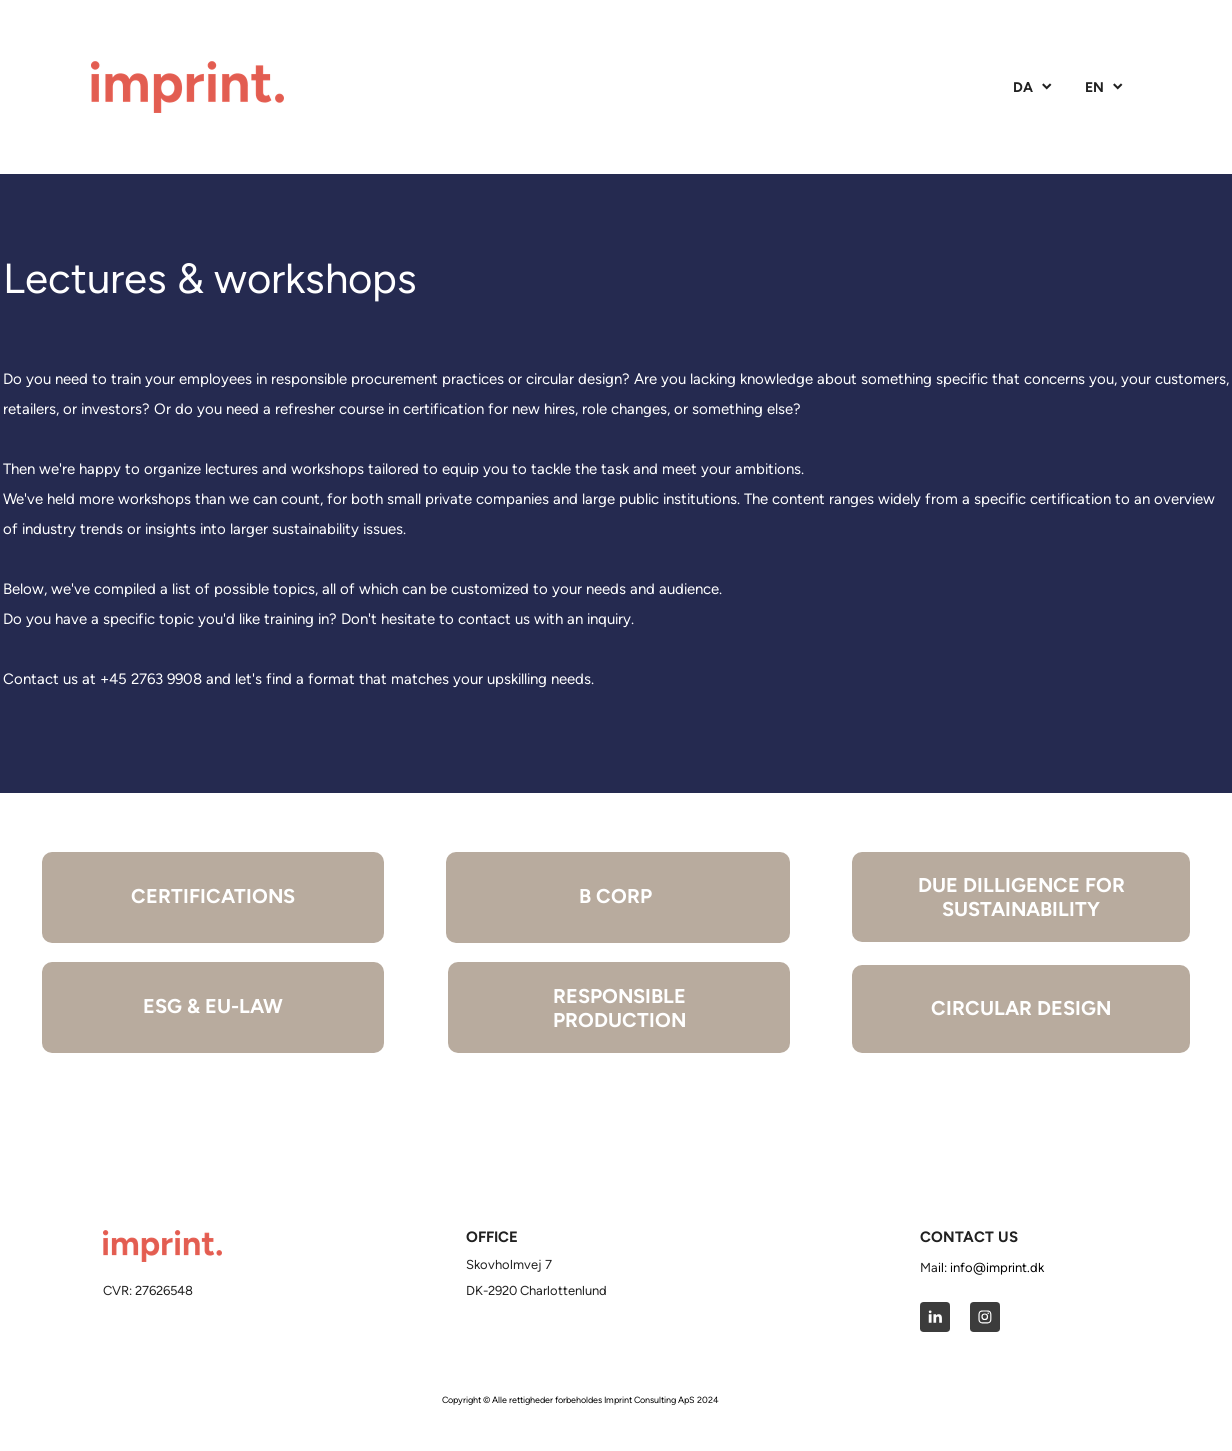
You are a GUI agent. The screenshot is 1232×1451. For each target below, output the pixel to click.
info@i (969, 1267)
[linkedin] (935, 1317)
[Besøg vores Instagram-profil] (985, 1317)
